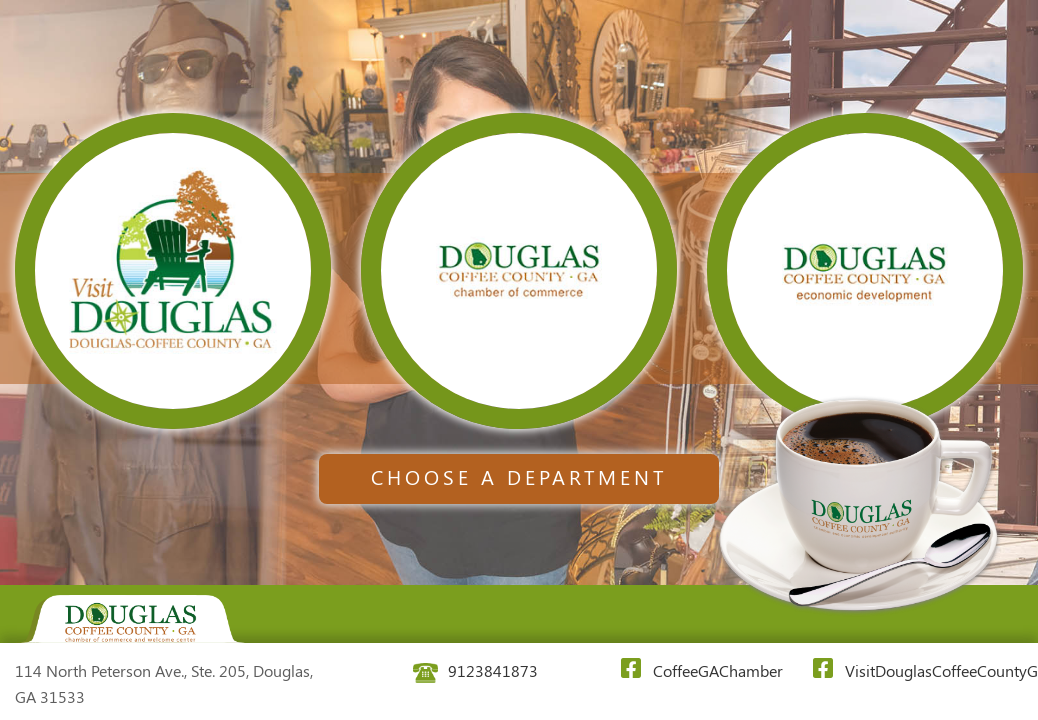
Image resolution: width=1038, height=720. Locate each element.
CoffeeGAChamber (692, 669)
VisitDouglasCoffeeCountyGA (920, 669)
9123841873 (475, 670)
